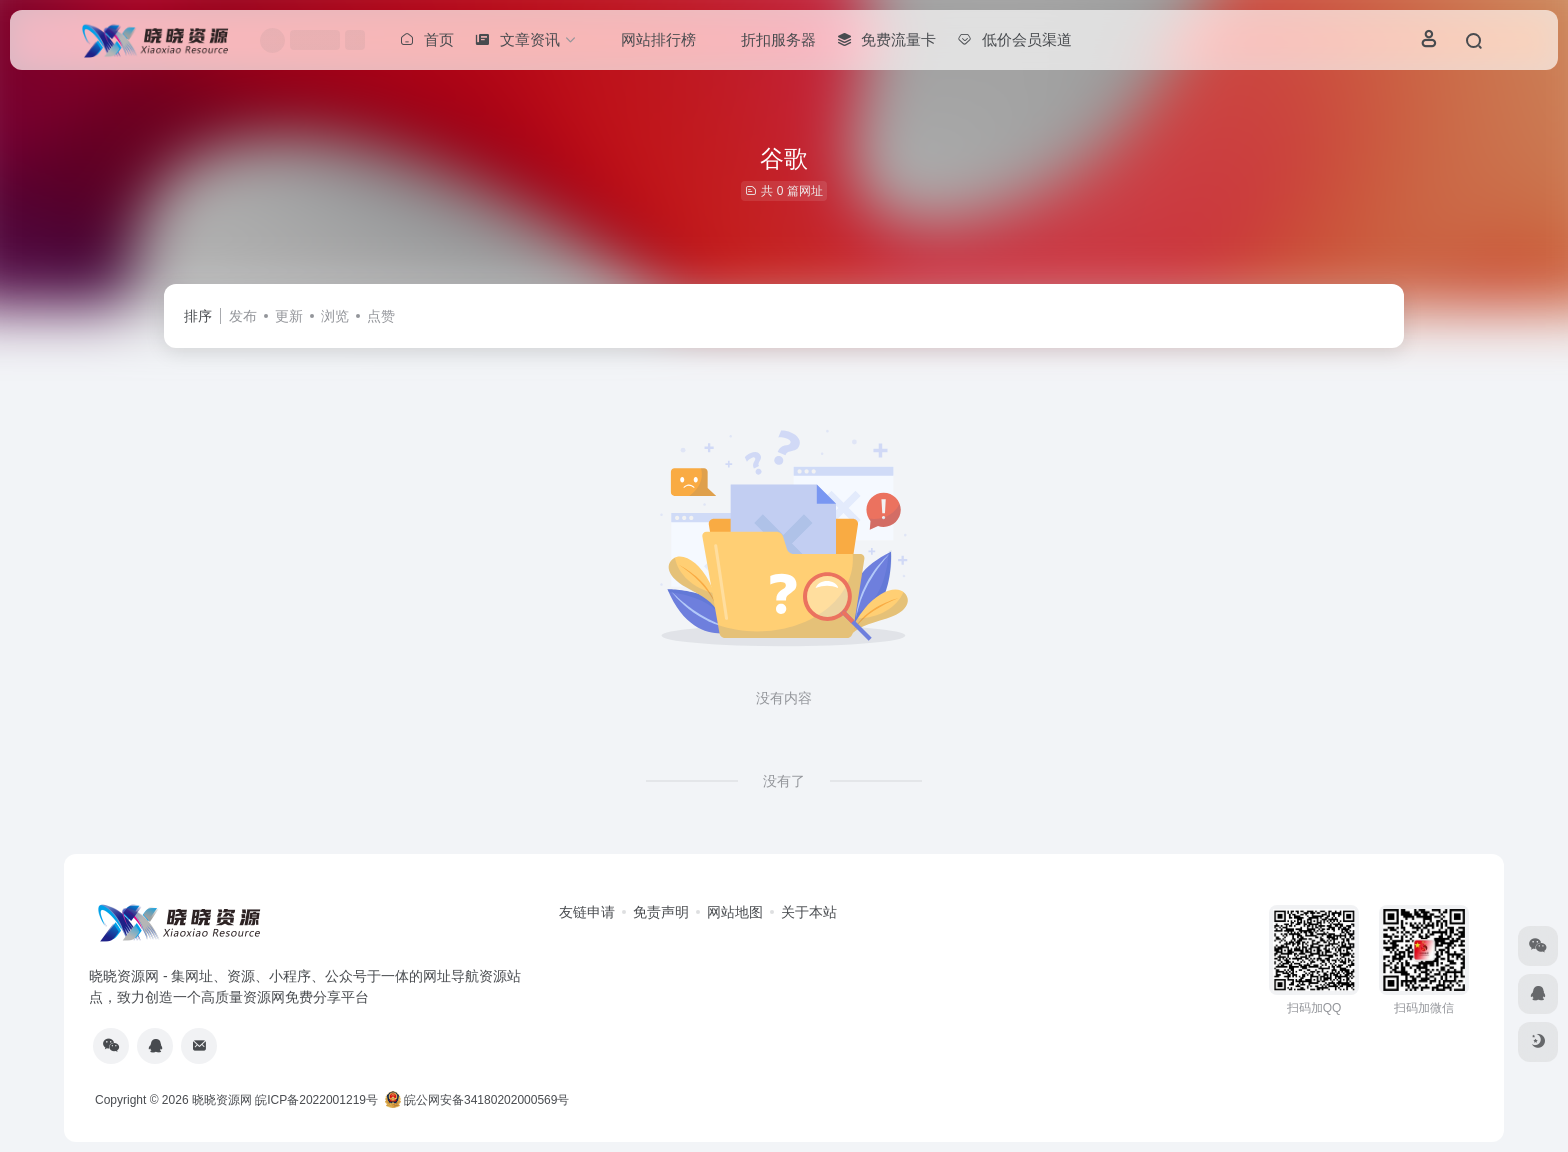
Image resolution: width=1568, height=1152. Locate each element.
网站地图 (735, 912)
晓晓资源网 (222, 1100)
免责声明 (661, 912)
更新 (289, 316)
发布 (243, 316)
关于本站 (809, 912)
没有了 (784, 781)
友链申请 (587, 912)
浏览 (335, 316)
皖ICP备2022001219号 (316, 1100)
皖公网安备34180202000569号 (479, 1100)
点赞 (381, 316)
